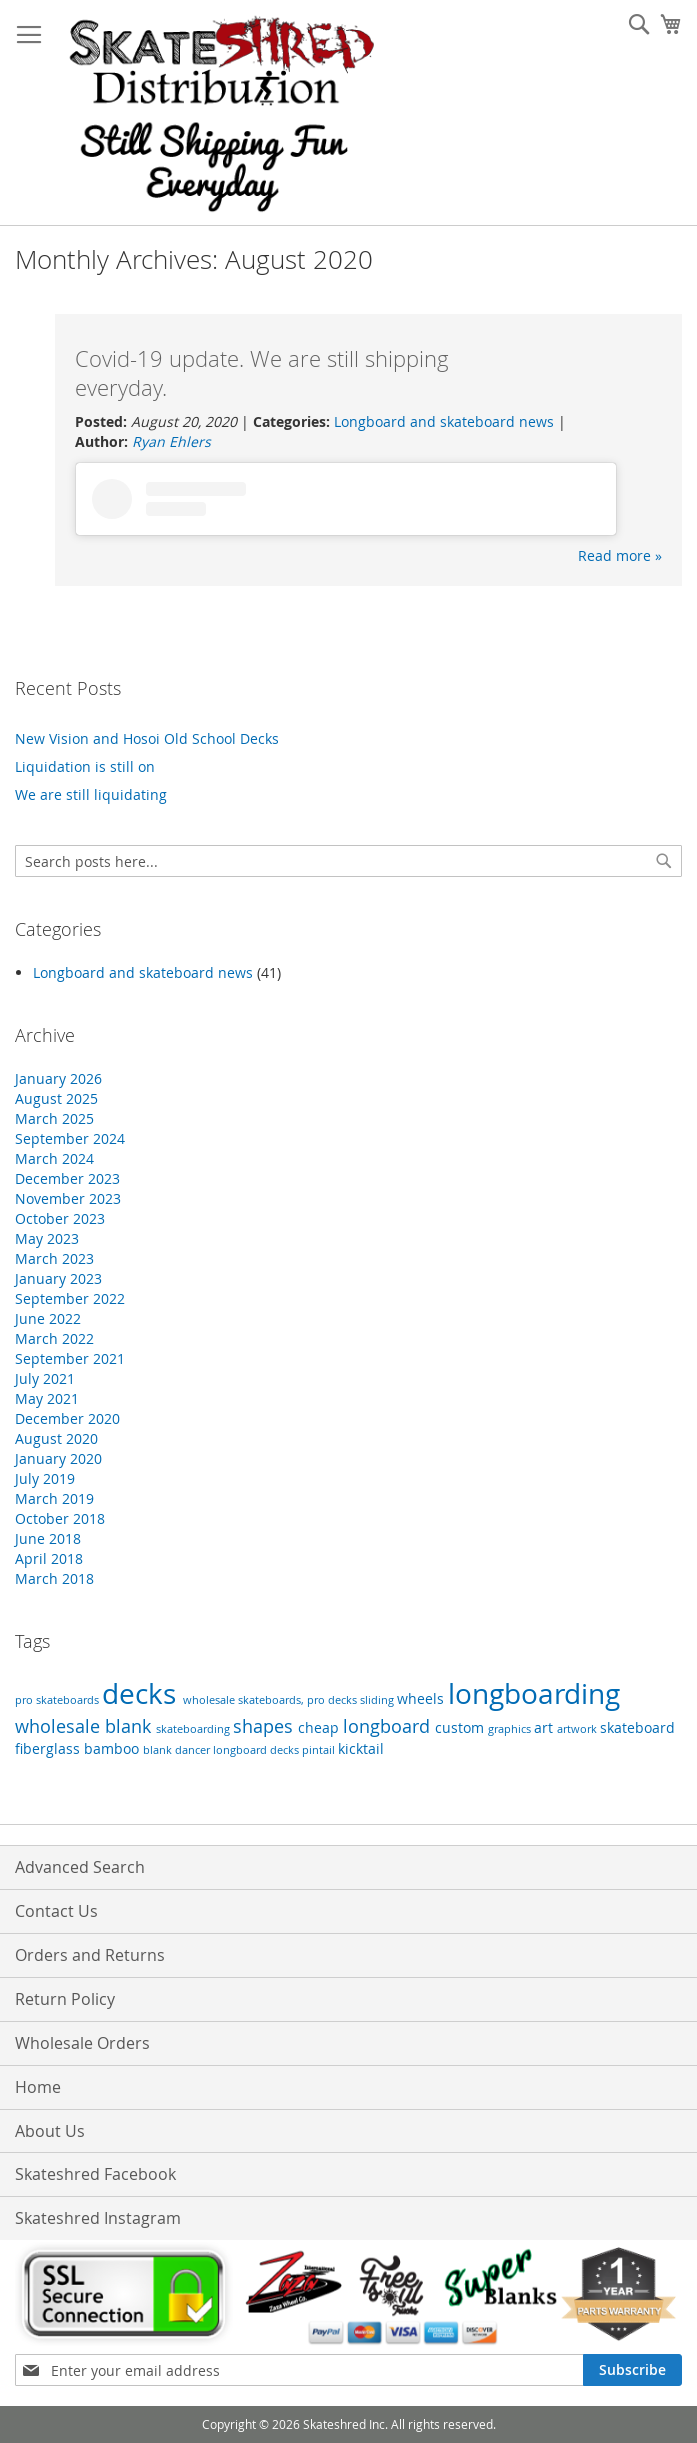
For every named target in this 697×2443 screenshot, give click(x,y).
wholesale (60, 1726)
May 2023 (47, 1238)
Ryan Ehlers (171, 441)
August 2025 (56, 1098)
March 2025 (54, 1118)
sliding (378, 1700)
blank (130, 1726)
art (545, 1727)
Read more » (620, 555)
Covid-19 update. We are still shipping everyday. (262, 373)
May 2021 (47, 1398)
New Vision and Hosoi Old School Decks (147, 738)
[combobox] (348, 861)
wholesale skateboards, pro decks (271, 1700)
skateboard (637, 1727)
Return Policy (65, 1999)
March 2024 (54, 1158)
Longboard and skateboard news (444, 421)
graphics (511, 1729)
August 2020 (56, 1438)
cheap (320, 1727)
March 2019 (54, 1498)
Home (38, 2087)
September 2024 (70, 1138)
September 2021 (70, 1358)
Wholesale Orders (82, 2043)
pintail (320, 1750)
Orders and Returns (90, 1955)
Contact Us (56, 1911)
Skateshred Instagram (98, 2218)
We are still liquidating (91, 794)
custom (461, 1727)
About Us (50, 2131)
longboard (389, 1726)
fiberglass (49, 1748)
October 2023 (60, 1218)
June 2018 (48, 1538)
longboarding (534, 1693)
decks (142, 1693)
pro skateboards (58, 1700)
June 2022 (48, 1318)
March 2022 (54, 1338)
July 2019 (45, 1478)
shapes (265, 1726)
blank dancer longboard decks (222, 1750)
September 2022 (70, 1298)
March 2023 (54, 1258)
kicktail (361, 1748)
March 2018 (54, 1578)
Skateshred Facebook (95, 2174)
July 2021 (45, 1378)
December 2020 (67, 1418)
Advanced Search (80, 1867)
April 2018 (49, 1558)
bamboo (113, 1748)
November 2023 (68, 1198)
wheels (422, 1698)
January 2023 (58, 1278)
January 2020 (58, 1458)
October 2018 (60, 1518)
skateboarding (194, 1729)
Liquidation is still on (85, 766)
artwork (578, 1729)
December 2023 (67, 1178)
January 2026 (58, 1078)
